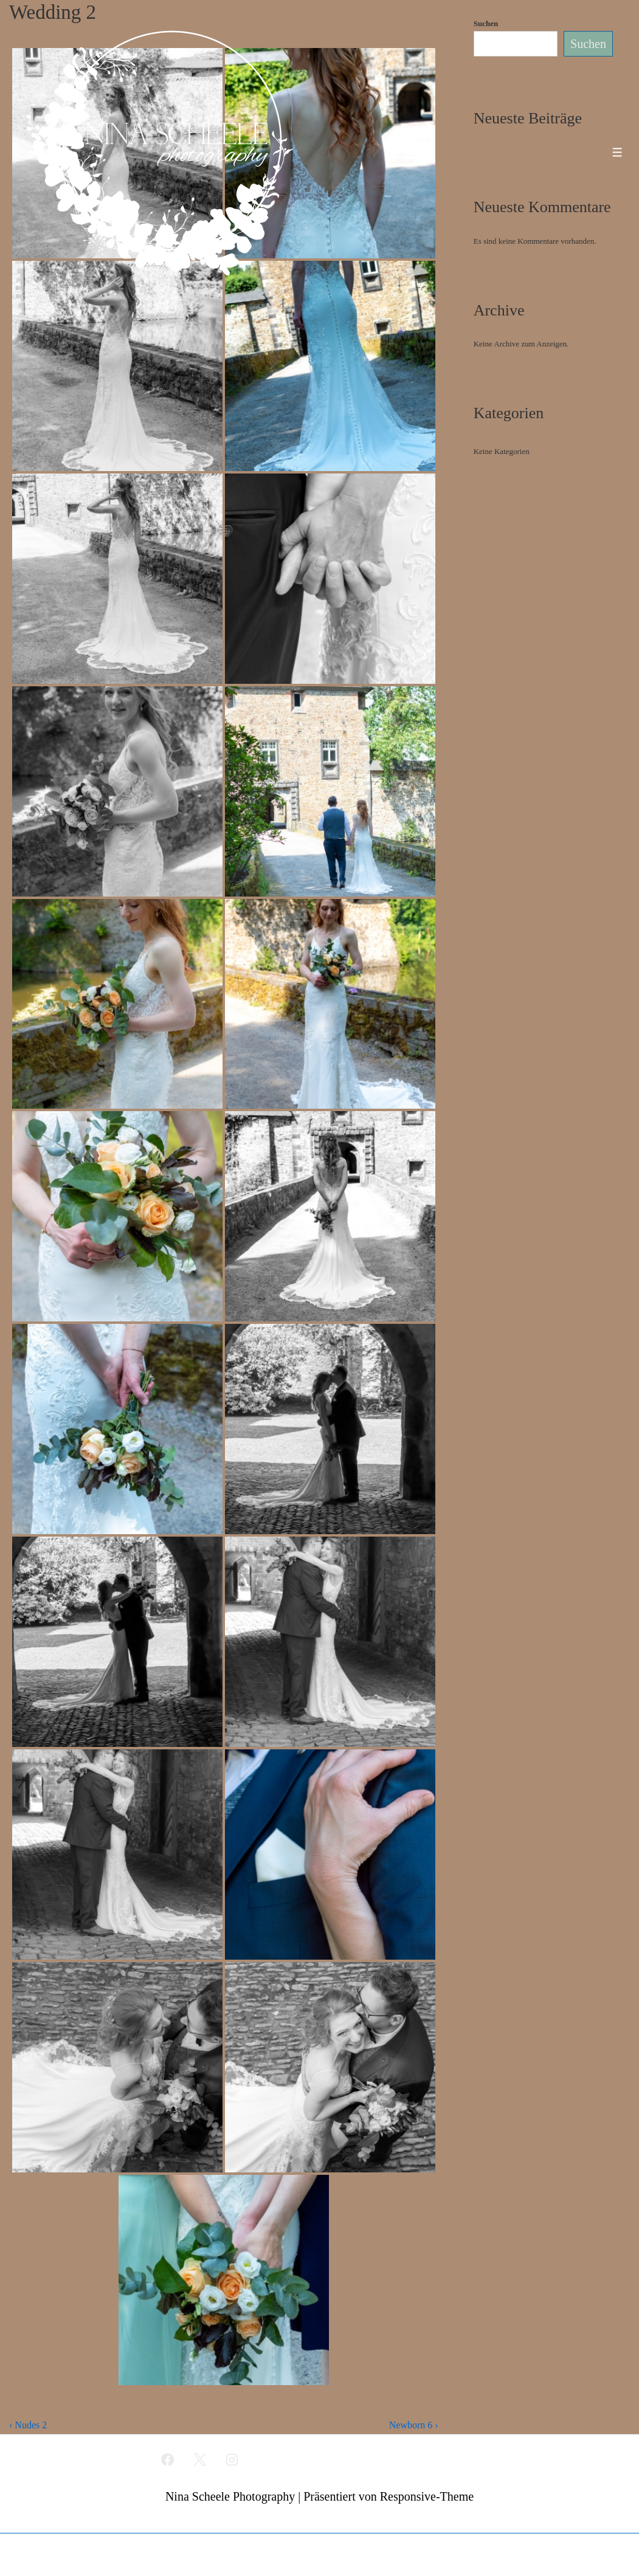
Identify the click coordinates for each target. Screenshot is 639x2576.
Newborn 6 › (413, 2425)
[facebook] (167, 2459)
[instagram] (231, 2459)
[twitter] (200, 2459)
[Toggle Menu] (617, 152)
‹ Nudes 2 (28, 2425)
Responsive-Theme (427, 2496)
